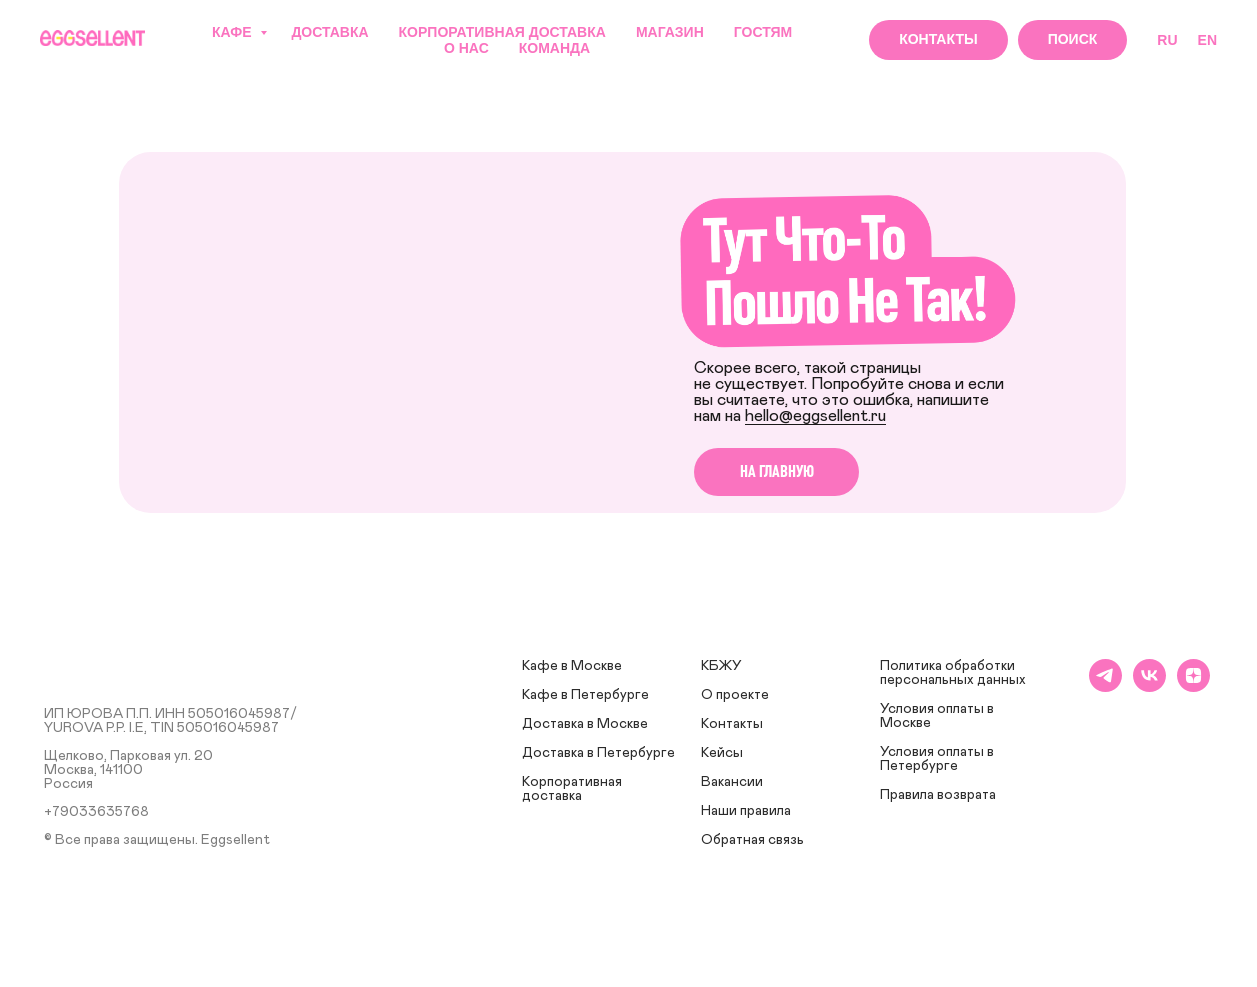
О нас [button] (466, 48)
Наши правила (746, 811)
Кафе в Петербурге (585, 695)
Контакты (732, 724)
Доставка (329, 32)
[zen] (1193, 686)
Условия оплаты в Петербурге (937, 759)
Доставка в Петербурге (598, 753)
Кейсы (722, 753)
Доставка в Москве (585, 724)
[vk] (1149, 686)
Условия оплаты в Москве (937, 716)
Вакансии (732, 782)
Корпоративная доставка (502, 32)
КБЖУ (721, 666)
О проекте (735, 695)
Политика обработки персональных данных (953, 673)
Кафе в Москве (572, 666)
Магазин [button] (670, 32)
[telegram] (1105, 686)
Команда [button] (554, 48)
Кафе (233, 32)
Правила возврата (938, 795)
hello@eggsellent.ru (815, 416)
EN (1207, 40)
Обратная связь (752, 840)
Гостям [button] (763, 32)
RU (1167, 40)
